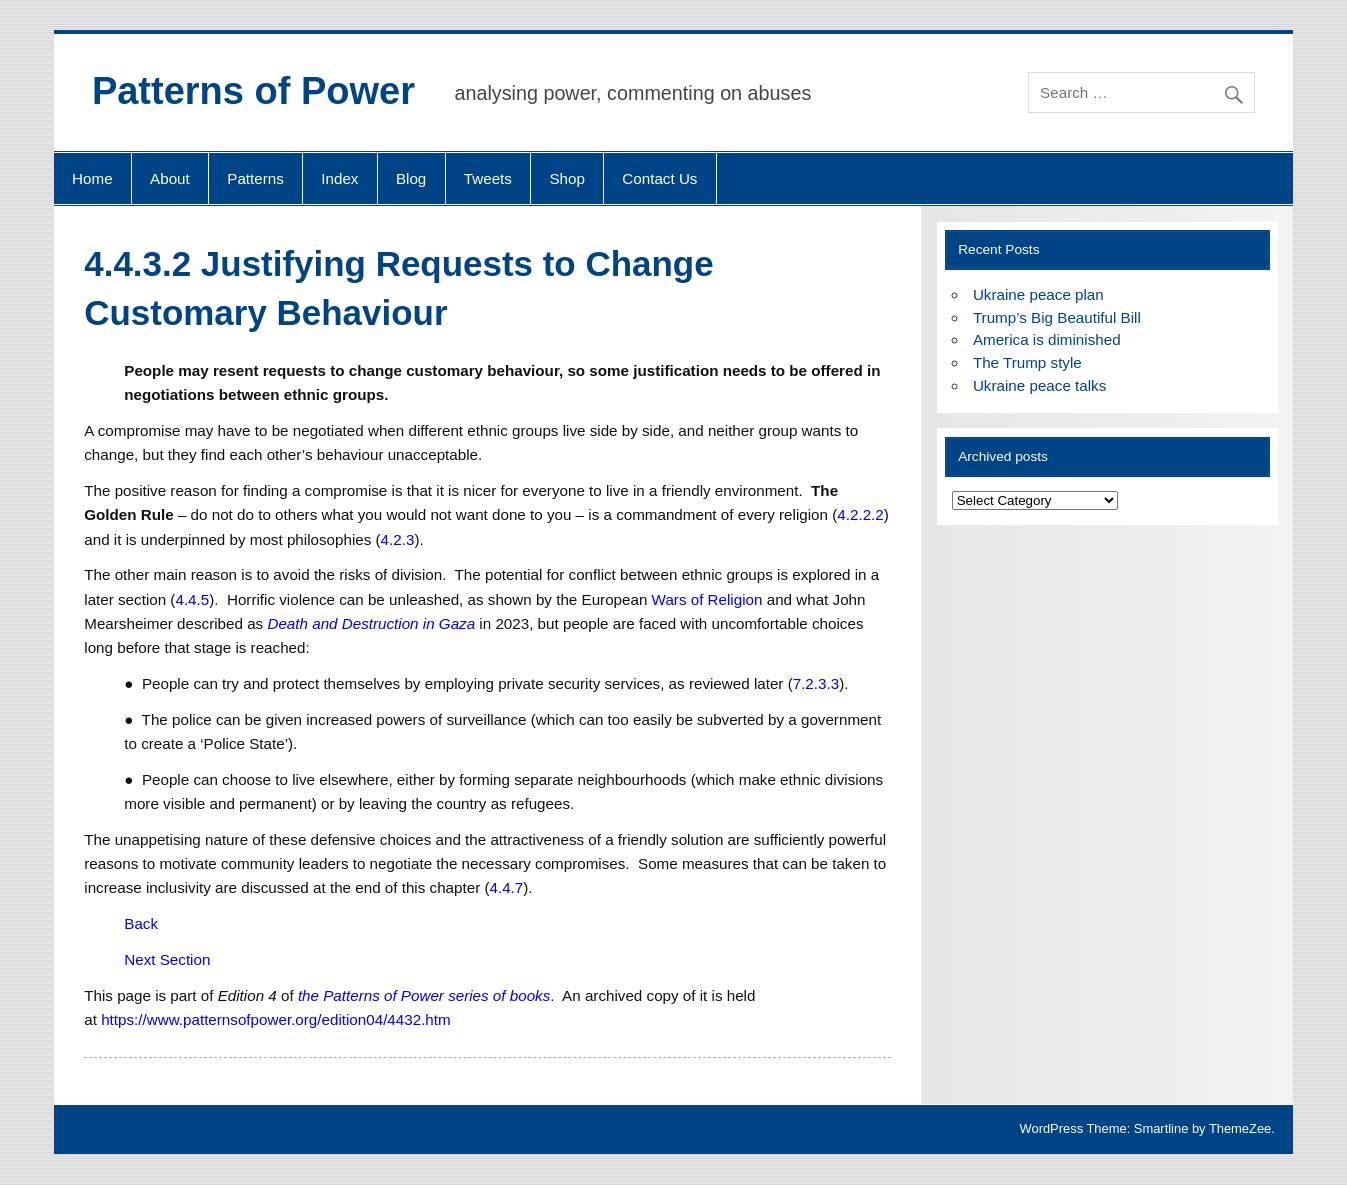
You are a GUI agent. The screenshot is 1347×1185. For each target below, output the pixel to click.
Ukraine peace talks (1039, 385)
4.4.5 (192, 599)
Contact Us (659, 178)
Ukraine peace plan (1038, 294)
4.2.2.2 (860, 514)
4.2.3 (398, 539)
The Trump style (1027, 362)
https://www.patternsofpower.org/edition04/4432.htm (276, 1019)
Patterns (255, 178)
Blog (411, 178)
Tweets (488, 178)
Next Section (167, 959)
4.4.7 (506, 887)
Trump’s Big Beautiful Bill (1057, 317)
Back (141, 923)
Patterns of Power (253, 91)
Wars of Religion (707, 599)
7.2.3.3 (816, 683)
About (170, 178)
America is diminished (1047, 339)
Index (339, 178)
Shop (566, 178)
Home (92, 178)
